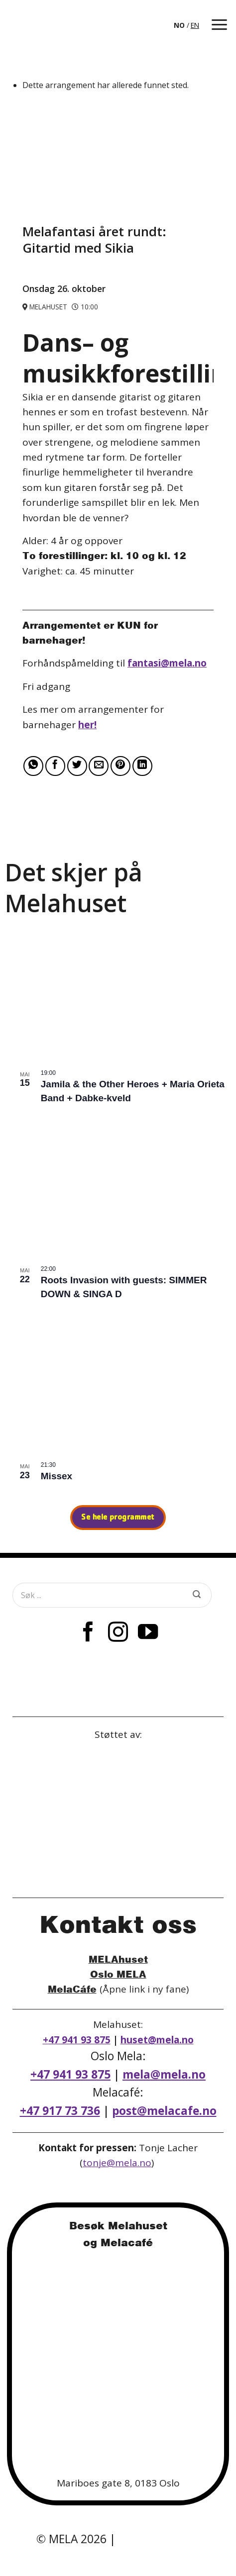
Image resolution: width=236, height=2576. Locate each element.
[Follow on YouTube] (148, 1633)
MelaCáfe (72, 1989)
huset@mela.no (157, 2039)
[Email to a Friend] (99, 766)
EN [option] (195, 25)
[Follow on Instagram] (118, 1633)
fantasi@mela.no (167, 663)
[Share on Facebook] (55, 766)
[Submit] (196, 1595)
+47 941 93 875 (77, 2039)
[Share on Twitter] (77, 766)
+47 (60, 2110)
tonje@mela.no (117, 2162)
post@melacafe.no (164, 2110)
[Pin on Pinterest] (120, 766)
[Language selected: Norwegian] (187, 24)
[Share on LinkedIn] (142, 766)
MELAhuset (118, 1959)
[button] (219, 24)
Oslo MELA (118, 1974)
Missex (56, 1476)
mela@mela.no (164, 2074)
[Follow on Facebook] (88, 1633)
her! (87, 724)
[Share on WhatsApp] (33, 766)
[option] (195, 25)
